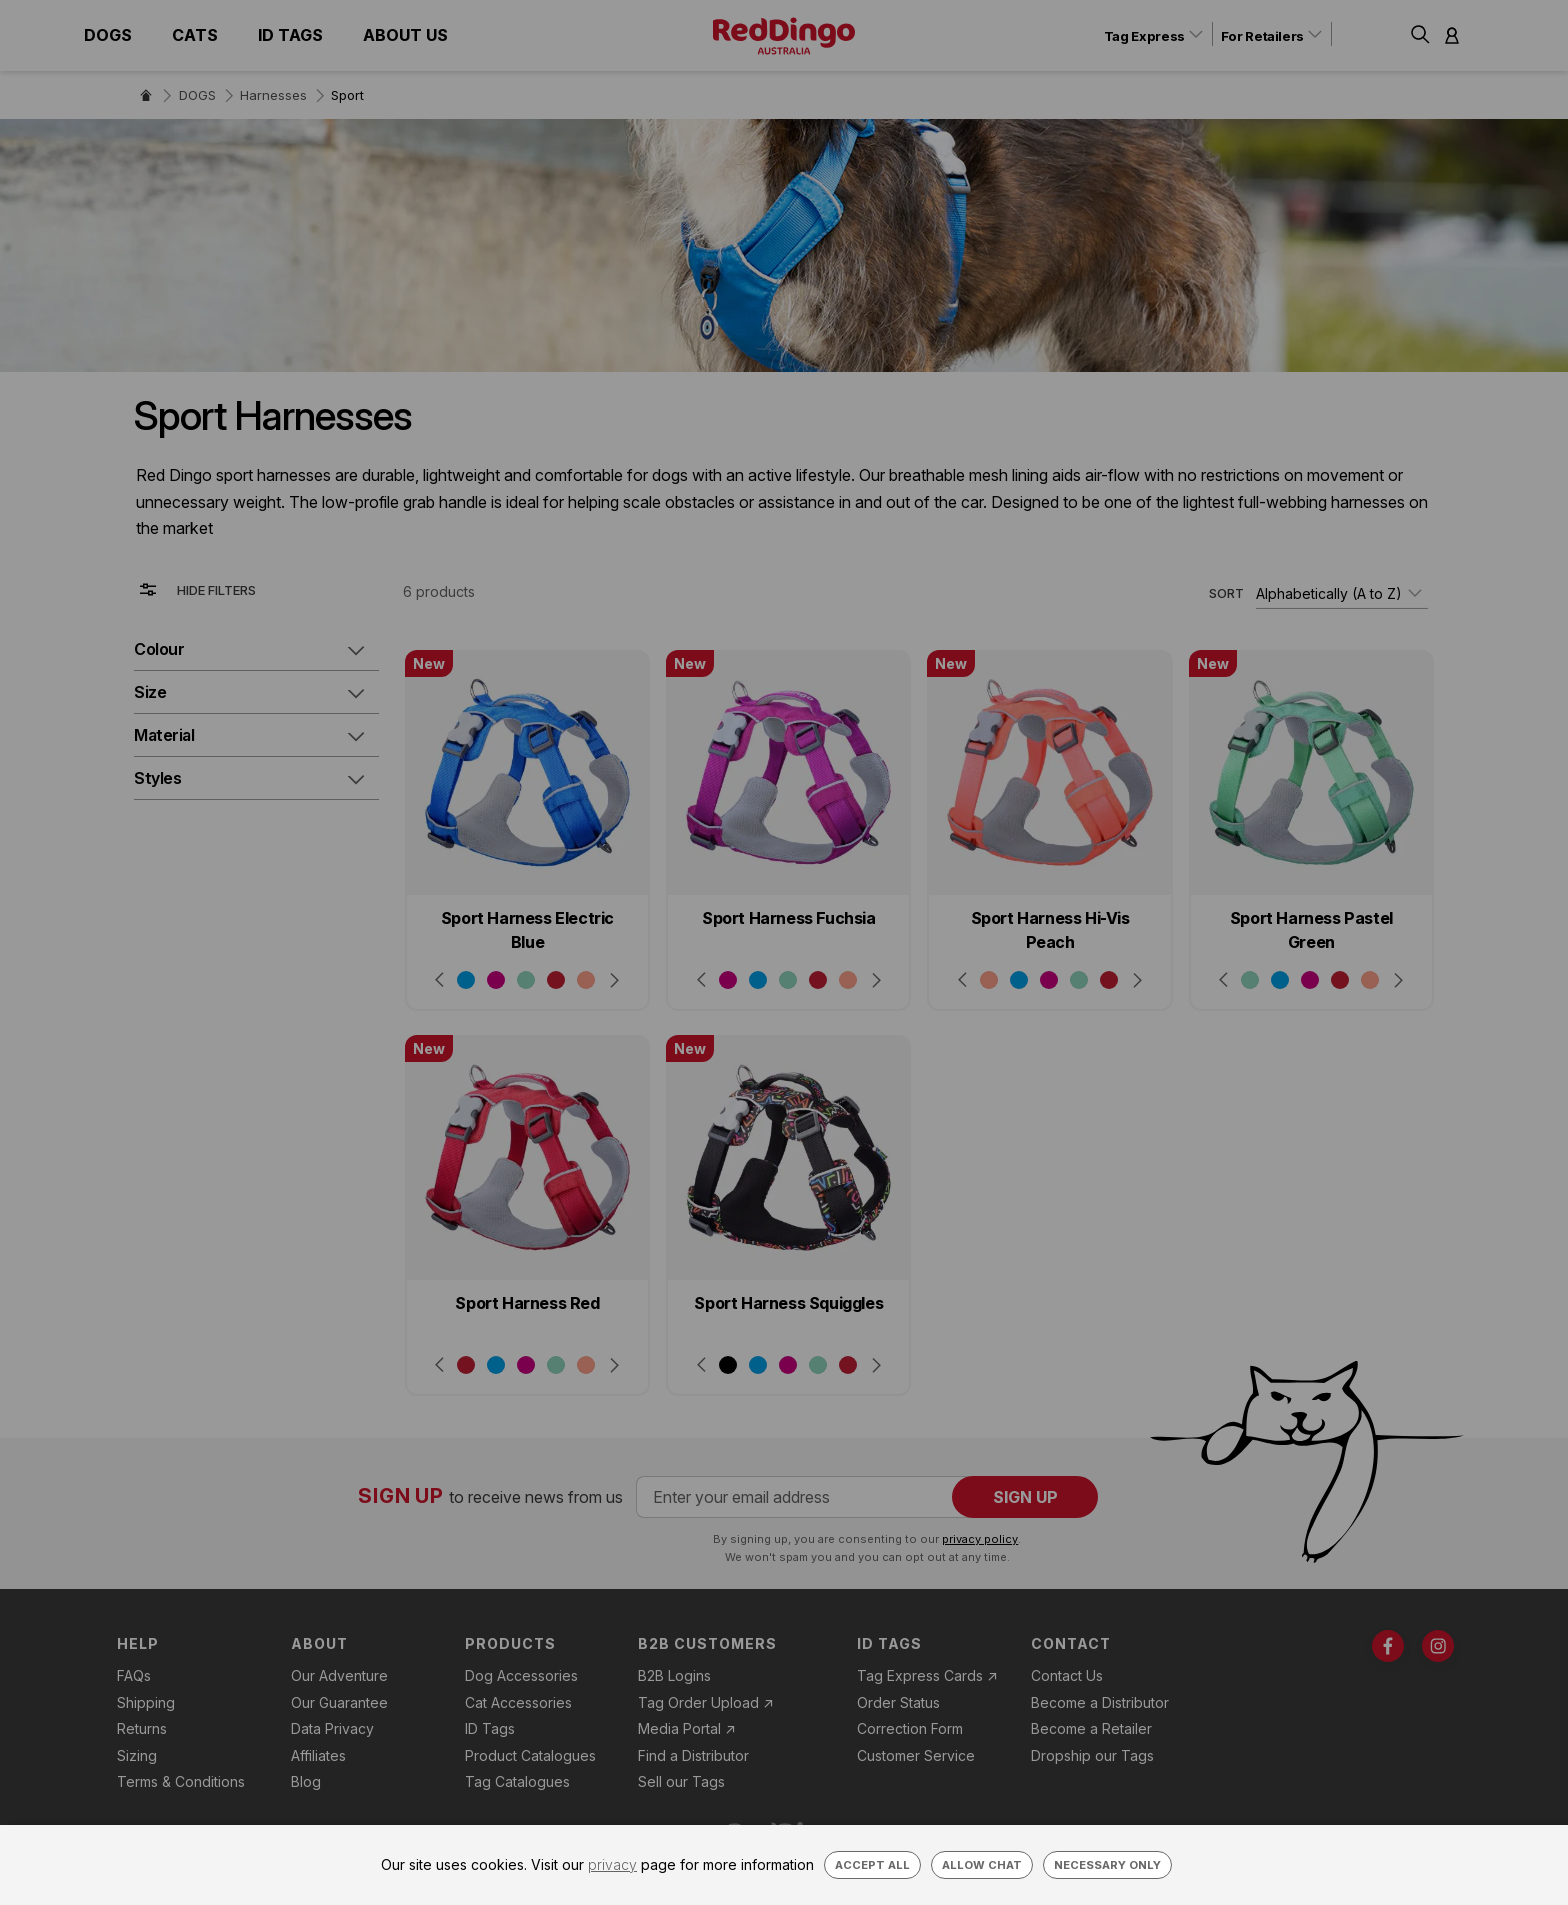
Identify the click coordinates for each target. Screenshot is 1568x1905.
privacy (612, 1864)
